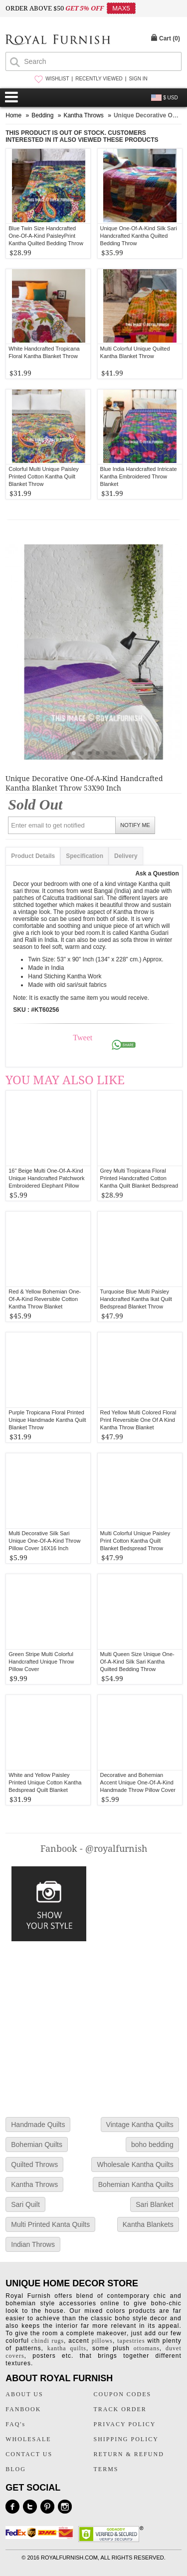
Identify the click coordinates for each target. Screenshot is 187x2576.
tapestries (131, 2340)
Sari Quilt (25, 2204)
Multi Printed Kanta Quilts (50, 2224)
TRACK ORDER (120, 2409)
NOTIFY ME (135, 825)
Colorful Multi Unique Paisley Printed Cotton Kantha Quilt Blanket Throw (43, 476)
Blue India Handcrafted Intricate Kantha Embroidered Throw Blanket (138, 476)
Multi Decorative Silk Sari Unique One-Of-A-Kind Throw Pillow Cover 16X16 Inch (44, 1540)
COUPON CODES (123, 2394)
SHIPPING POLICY (126, 2439)
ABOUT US (24, 2394)
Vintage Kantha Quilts (140, 2125)
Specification (84, 856)
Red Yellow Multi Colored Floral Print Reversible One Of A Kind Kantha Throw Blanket (138, 1419)
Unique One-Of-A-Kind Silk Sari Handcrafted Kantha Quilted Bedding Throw (138, 235)
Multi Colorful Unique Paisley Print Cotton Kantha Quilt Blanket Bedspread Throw (135, 1540)
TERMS (106, 2469)
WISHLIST (57, 78)
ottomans (147, 2348)
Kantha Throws (34, 2184)
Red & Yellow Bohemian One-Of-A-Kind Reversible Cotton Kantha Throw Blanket (44, 1298)
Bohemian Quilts (36, 2144)
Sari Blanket (154, 2204)
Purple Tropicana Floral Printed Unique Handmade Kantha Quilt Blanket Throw (47, 1419)
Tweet (82, 1037)
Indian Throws (33, 2244)
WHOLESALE (28, 2439)
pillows (102, 2340)
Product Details (33, 856)
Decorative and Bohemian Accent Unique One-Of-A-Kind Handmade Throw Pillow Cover (138, 1782)
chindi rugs (47, 2340)
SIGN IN (138, 78)
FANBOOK (23, 2409)
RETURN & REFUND (129, 2454)
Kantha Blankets (148, 2224)
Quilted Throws (34, 2164)
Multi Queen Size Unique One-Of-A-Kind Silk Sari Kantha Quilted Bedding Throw (137, 1661)
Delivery (126, 856)
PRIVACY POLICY (125, 2424)
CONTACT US (28, 2454)
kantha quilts (66, 2348)
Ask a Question (157, 873)
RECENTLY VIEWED (99, 78)
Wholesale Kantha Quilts (135, 2164)
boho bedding (152, 2144)
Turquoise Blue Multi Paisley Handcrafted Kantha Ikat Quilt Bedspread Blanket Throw (136, 1298)
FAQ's (15, 2424)
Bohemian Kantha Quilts (136, 2184)
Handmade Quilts (38, 2125)
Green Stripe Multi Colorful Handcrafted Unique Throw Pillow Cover (41, 1661)
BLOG (15, 2469)
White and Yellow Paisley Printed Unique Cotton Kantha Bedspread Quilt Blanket (44, 1782)
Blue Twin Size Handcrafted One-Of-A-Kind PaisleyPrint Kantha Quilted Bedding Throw (45, 235)
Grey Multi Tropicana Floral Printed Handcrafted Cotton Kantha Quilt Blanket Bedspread (139, 1178)
